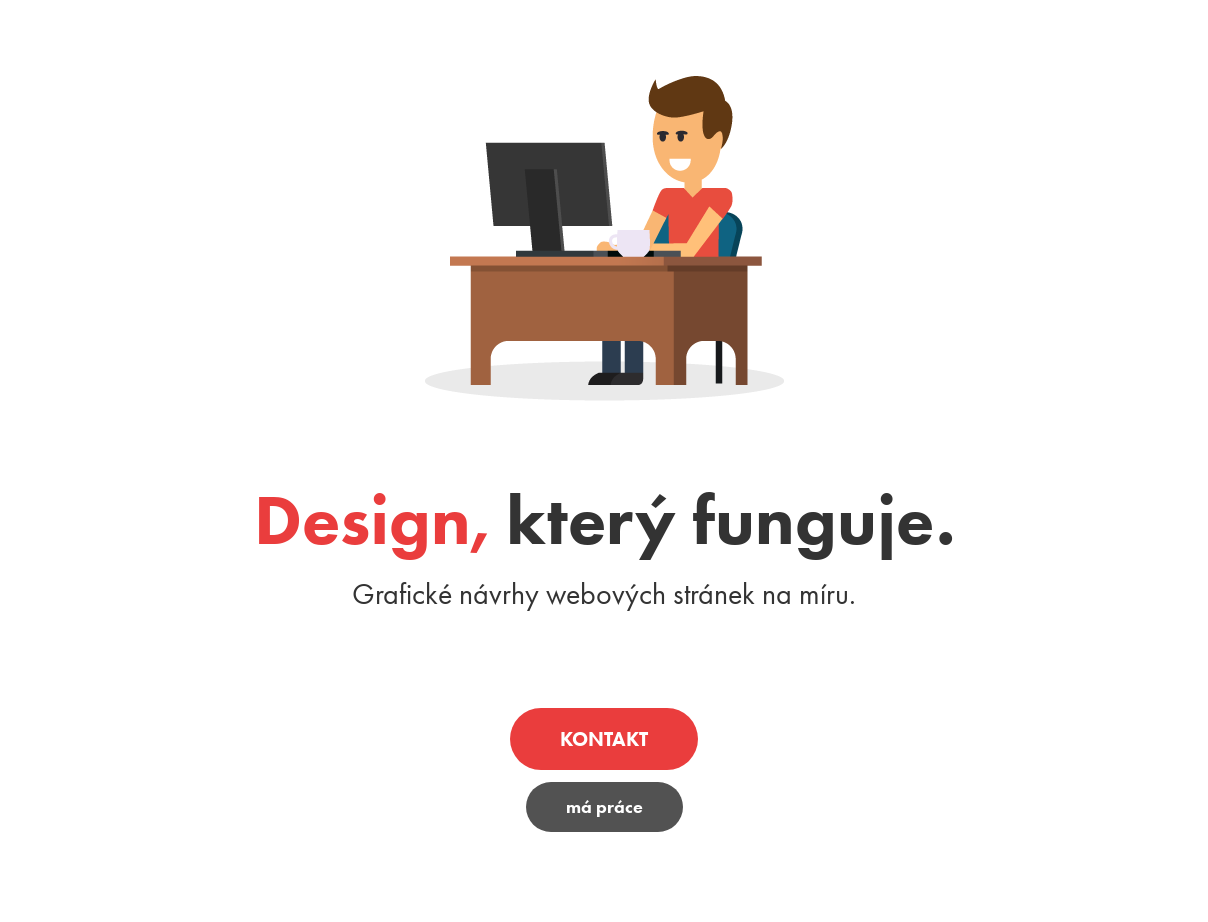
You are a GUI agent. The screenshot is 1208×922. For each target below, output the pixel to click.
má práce (604, 807)
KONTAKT (604, 739)
